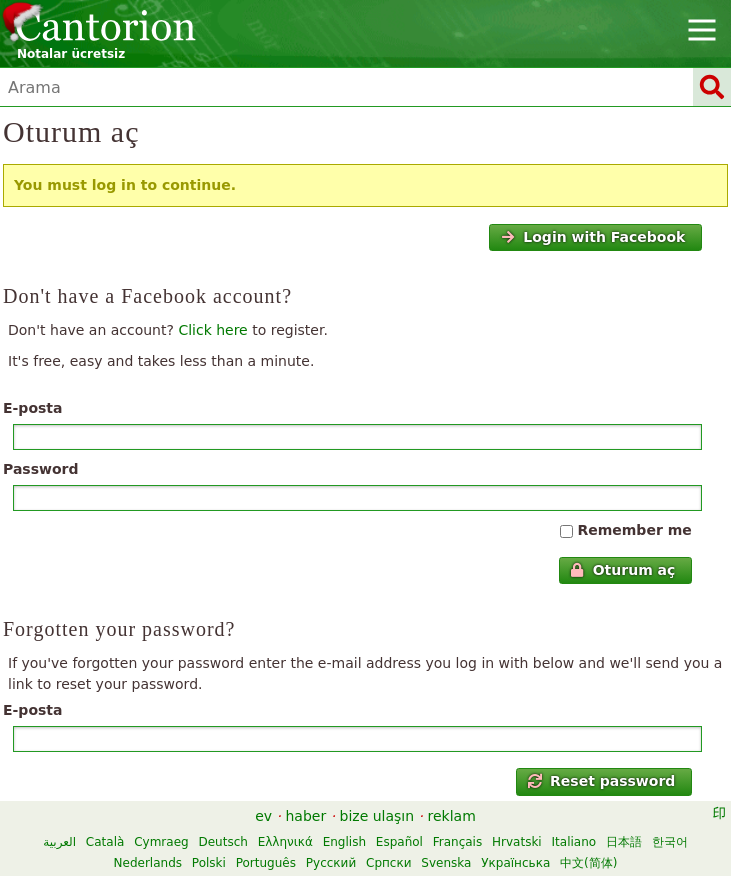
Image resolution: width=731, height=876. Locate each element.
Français (457, 842)
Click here (212, 330)
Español (399, 842)
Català (105, 842)
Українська (515, 863)
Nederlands (148, 863)
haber (305, 816)
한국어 (670, 842)
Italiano (574, 842)
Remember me (634, 530)
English (344, 842)
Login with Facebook (593, 237)
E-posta (33, 408)
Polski (209, 863)
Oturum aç (622, 570)
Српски (389, 863)
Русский (331, 863)
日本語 (624, 842)
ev (263, 816)
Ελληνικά (285, 842)
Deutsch (222, 842)
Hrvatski (517, 842)
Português (266, 863)
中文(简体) (588, 863)
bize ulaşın (377, 816)
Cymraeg (161, 842)
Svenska (446, 863)
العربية (59, 842)
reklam (452, 816)
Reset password (602, 781)
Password (40, 469)
